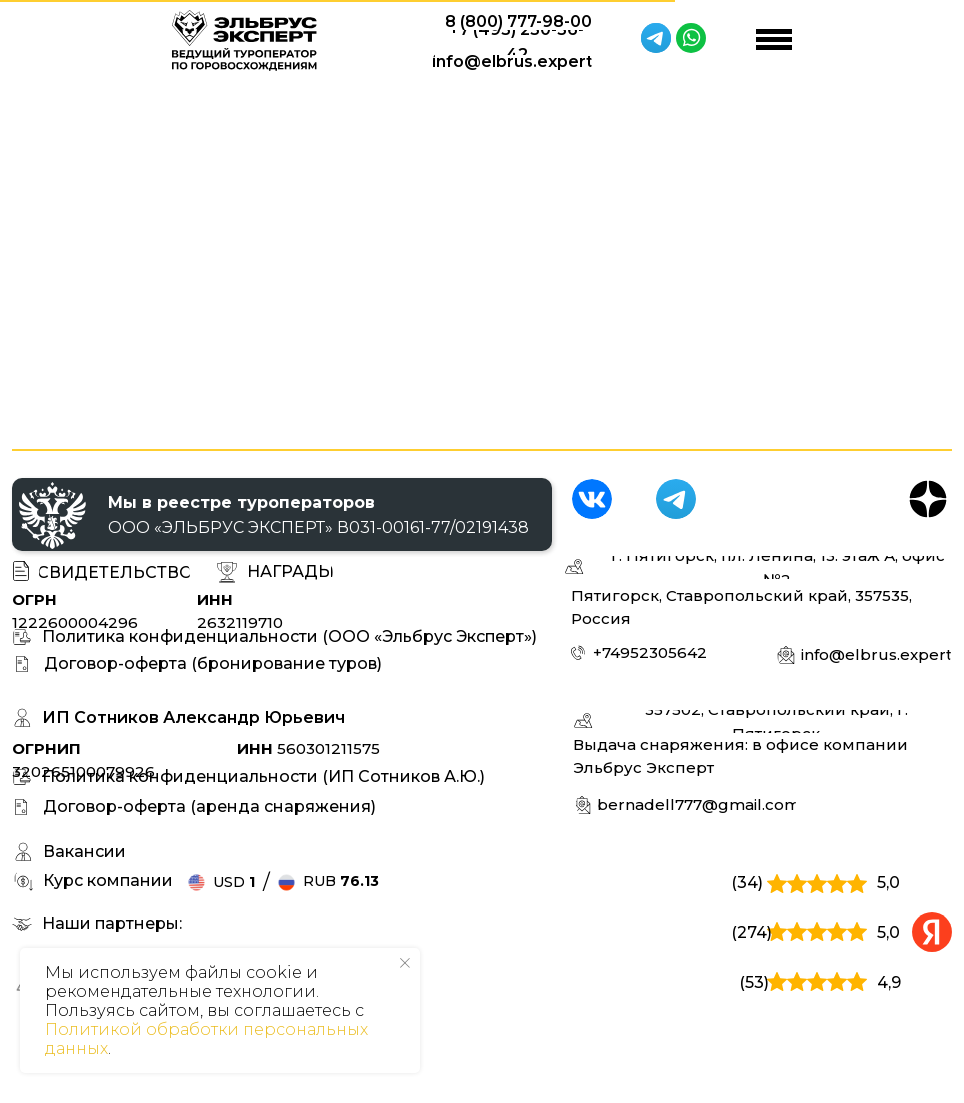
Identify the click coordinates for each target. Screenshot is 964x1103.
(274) (751, 932)
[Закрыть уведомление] (405, 963)
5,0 (888, 882)
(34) (747, 882)
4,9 (889, 982)
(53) (754, 982)
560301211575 (308, 748)
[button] (290, 572)
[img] (592, 499)
